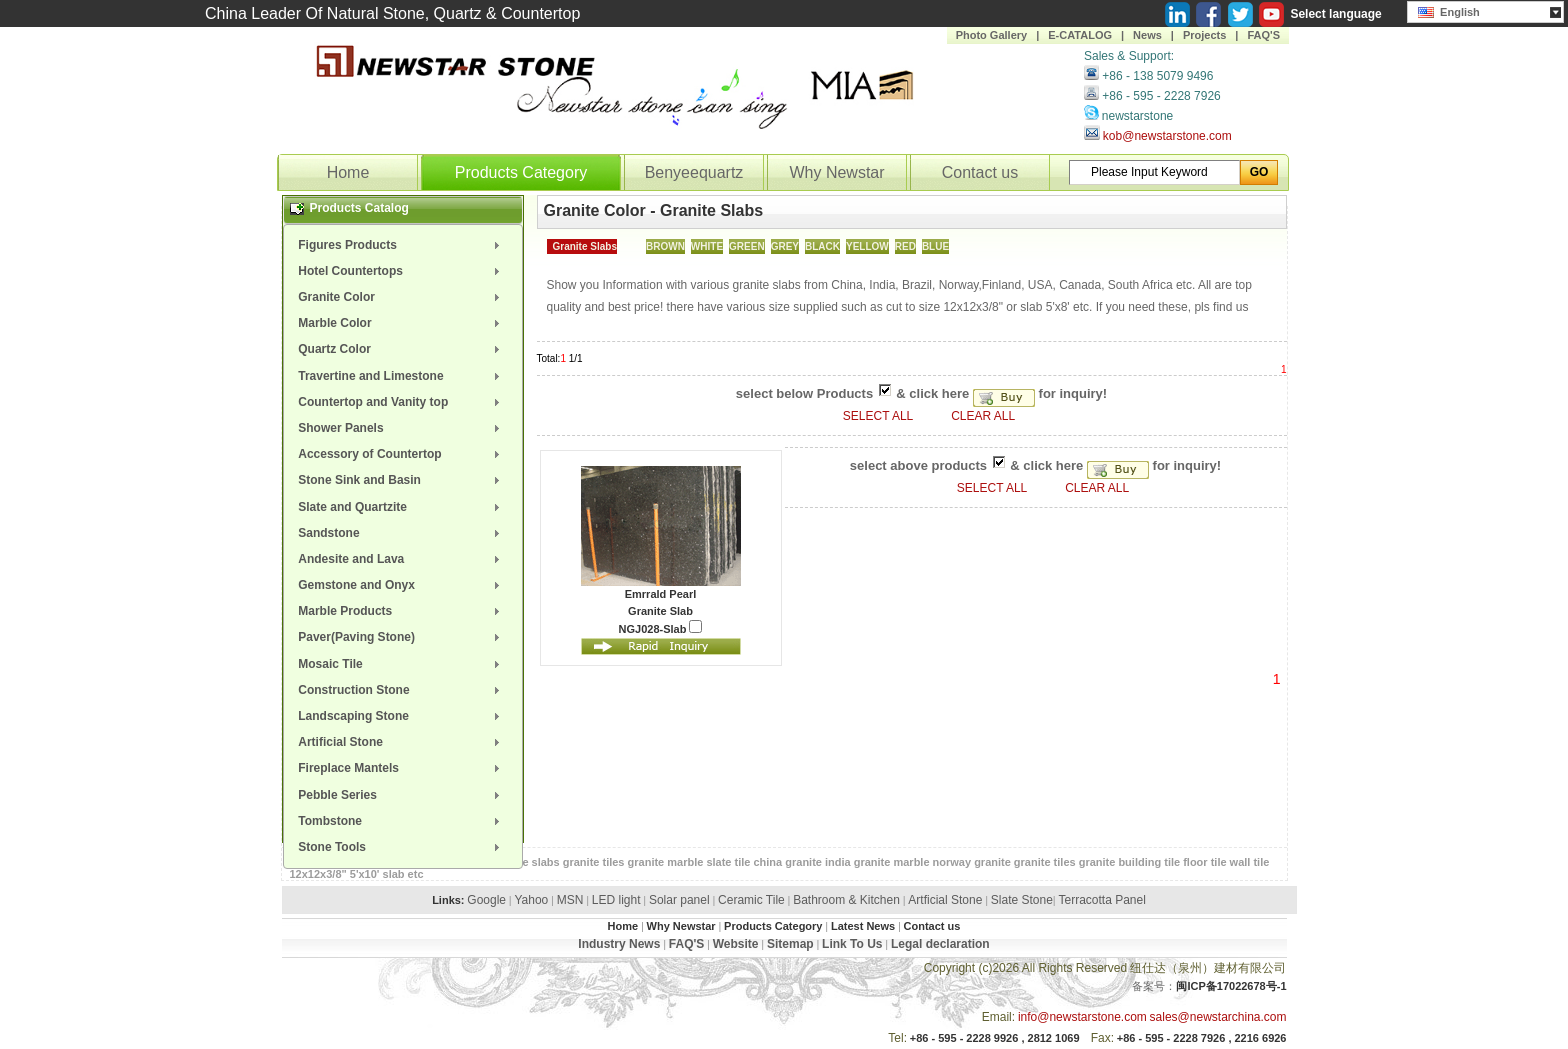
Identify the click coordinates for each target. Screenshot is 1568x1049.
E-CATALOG (1080, 35)
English (1449, 10)
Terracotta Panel (1101, 900)
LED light (616, 900)
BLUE (935, 246)
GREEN (747, 246)
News (1147, 35)
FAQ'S (1263, 35)
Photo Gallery (992, 35)
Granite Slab (660, 611)
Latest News (863, 926)
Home (348, 172)
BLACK (822, 246)
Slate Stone (1022, 900)
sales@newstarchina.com (1218, 1017)
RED (905, 246)
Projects (1204, 35)
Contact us (980, 172)
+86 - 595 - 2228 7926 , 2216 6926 (1202, 1038)
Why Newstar (836, 172)
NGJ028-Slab (661, 627)
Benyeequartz (694, 172)
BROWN (665, 246)
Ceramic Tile (751, 900)
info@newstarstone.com (1082, 1017)
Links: (448, 900)
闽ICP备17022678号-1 (1231, 986)
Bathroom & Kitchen (846, 900)
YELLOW (867, 246)
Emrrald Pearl (661, 594)
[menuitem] (403, 245)
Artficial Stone (945, 900)
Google (486, 900)
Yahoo (531, 900)
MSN (570, 900)
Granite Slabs (585, 246)
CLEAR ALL (983, 416)
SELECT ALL (879, 416)
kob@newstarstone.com (1167, 136)
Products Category (521, 172)
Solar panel (679, 900)
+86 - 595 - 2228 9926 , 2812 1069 (995, 1038)
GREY (785, 246)
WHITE (707, 246)
